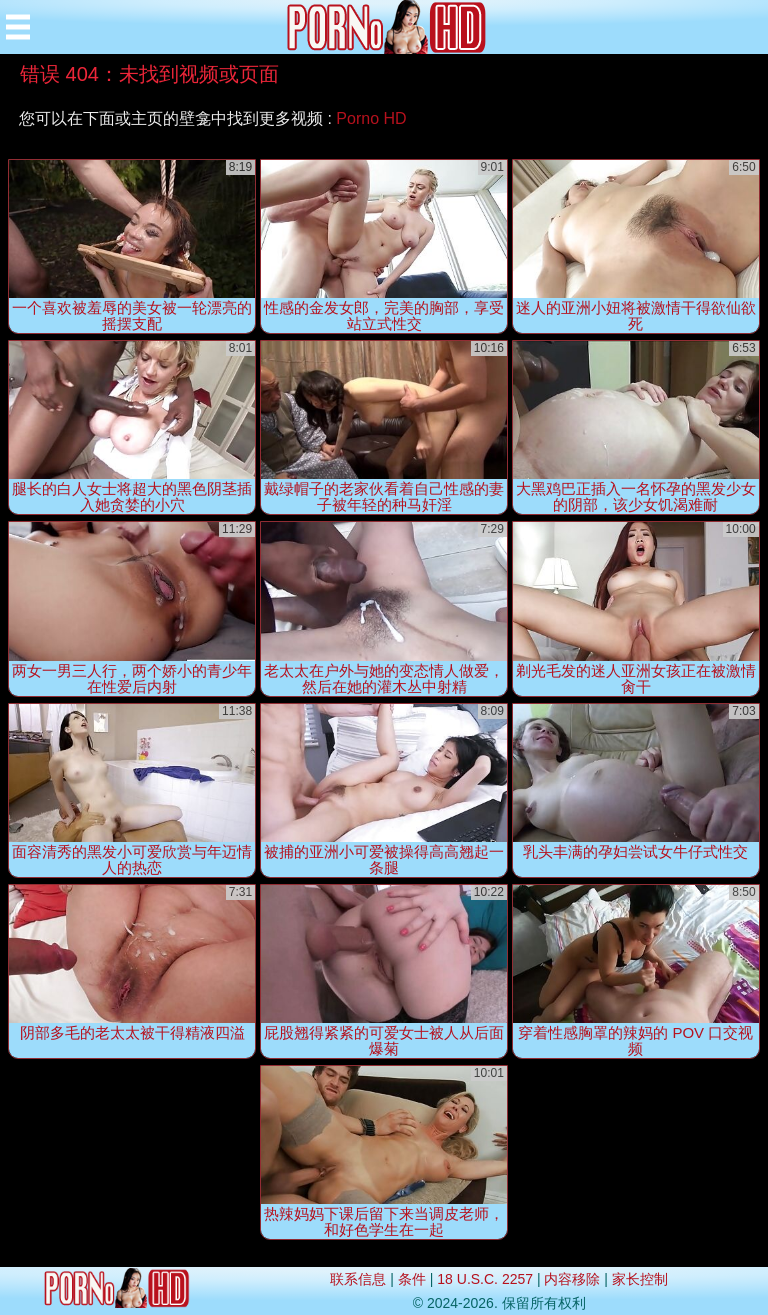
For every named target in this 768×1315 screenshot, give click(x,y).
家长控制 (640, 1279)
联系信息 (358, 1279)
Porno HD (371, 118)
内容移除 (572, 1279)
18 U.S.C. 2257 (485, 1279)
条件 (412, 1279)
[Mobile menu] (18, 27)
